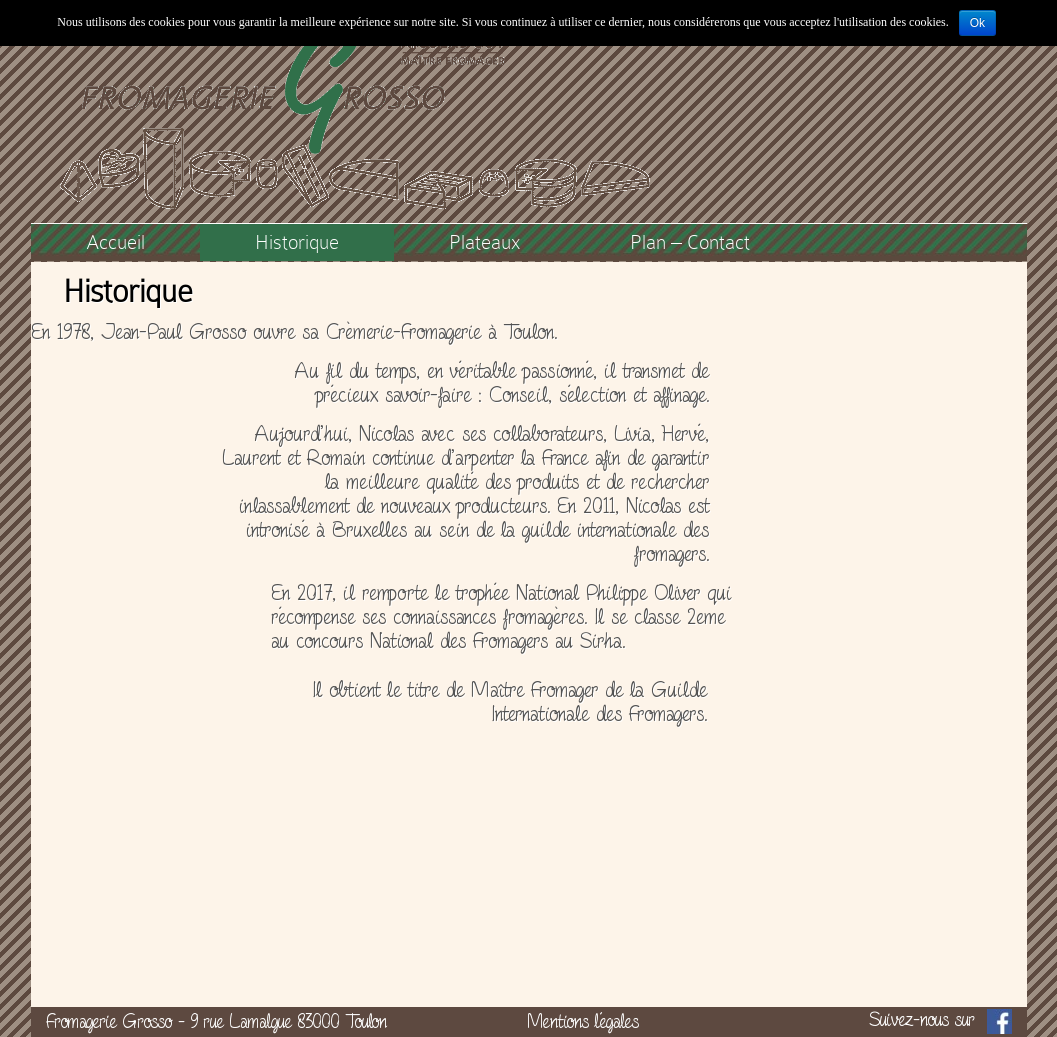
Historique (297, 242)
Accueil (115, 242)
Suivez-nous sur (940, 1021)
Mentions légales (583, 1021)
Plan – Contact (690, 242)
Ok (977, 23)
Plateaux (484, 242)
